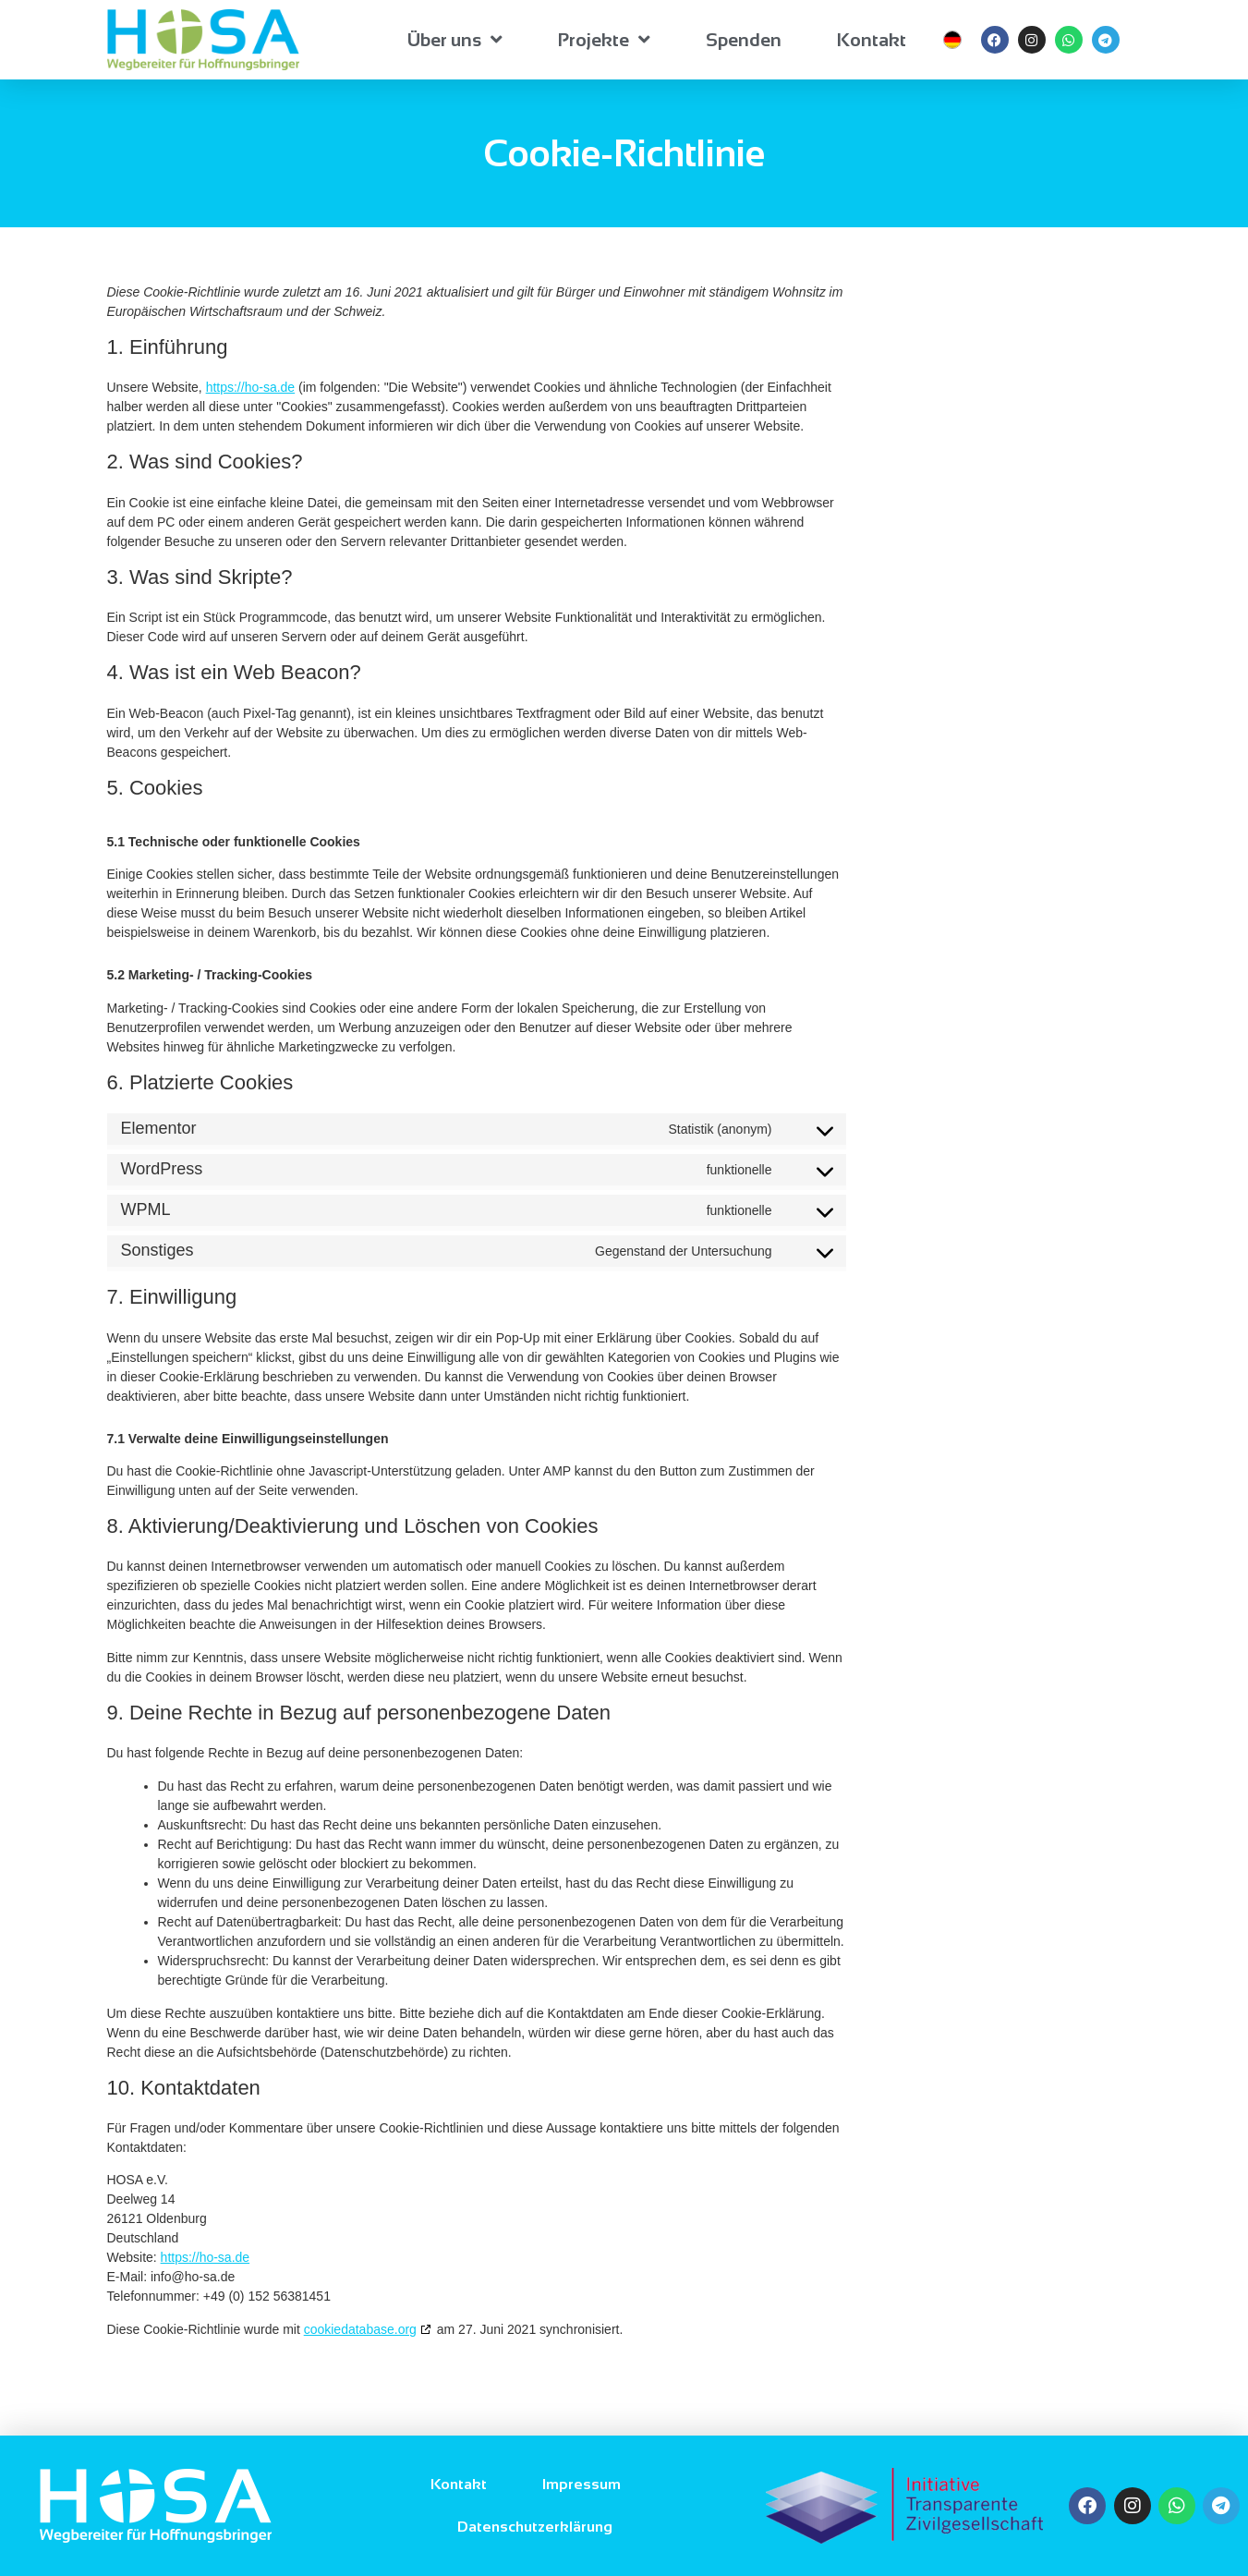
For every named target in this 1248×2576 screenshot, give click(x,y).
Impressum (581, 2484)
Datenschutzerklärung (534, 2526)
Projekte (604, 39)
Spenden (744, 40)
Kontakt (871, 40)
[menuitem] (952, 39)
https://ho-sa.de (251, 387)
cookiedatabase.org (360, 2329)
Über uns (455, 39)
